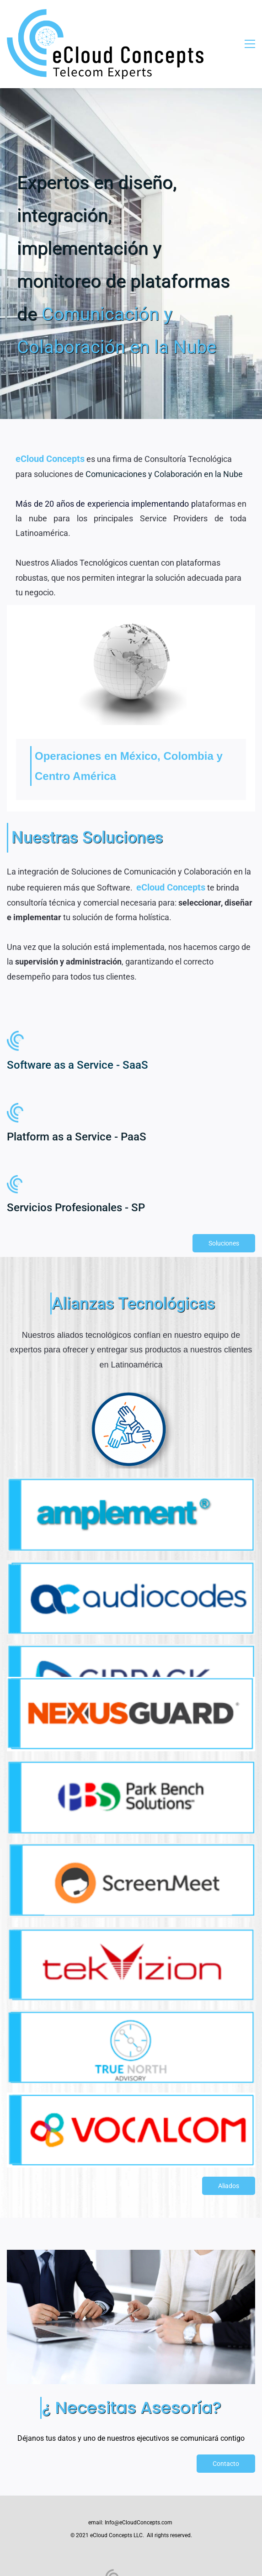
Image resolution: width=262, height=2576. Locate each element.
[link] (131, 592)
